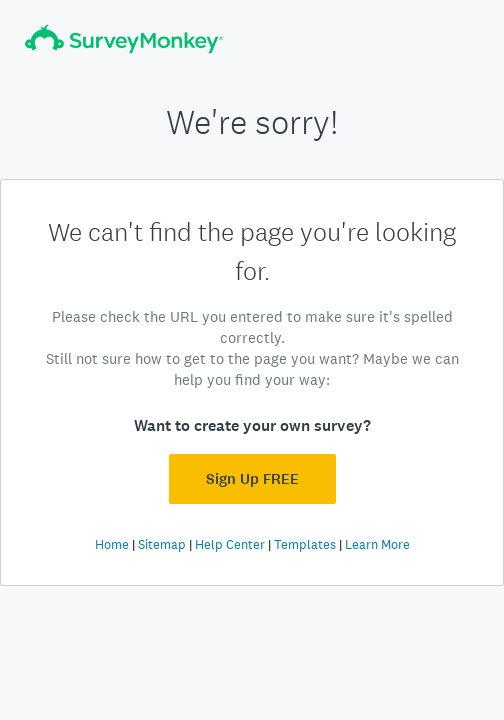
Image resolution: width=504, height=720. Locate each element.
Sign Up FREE (252, 479)
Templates (305, 544)
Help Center (230, 544)
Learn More (377, 544)
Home (112, 544)
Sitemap (162, 544)
